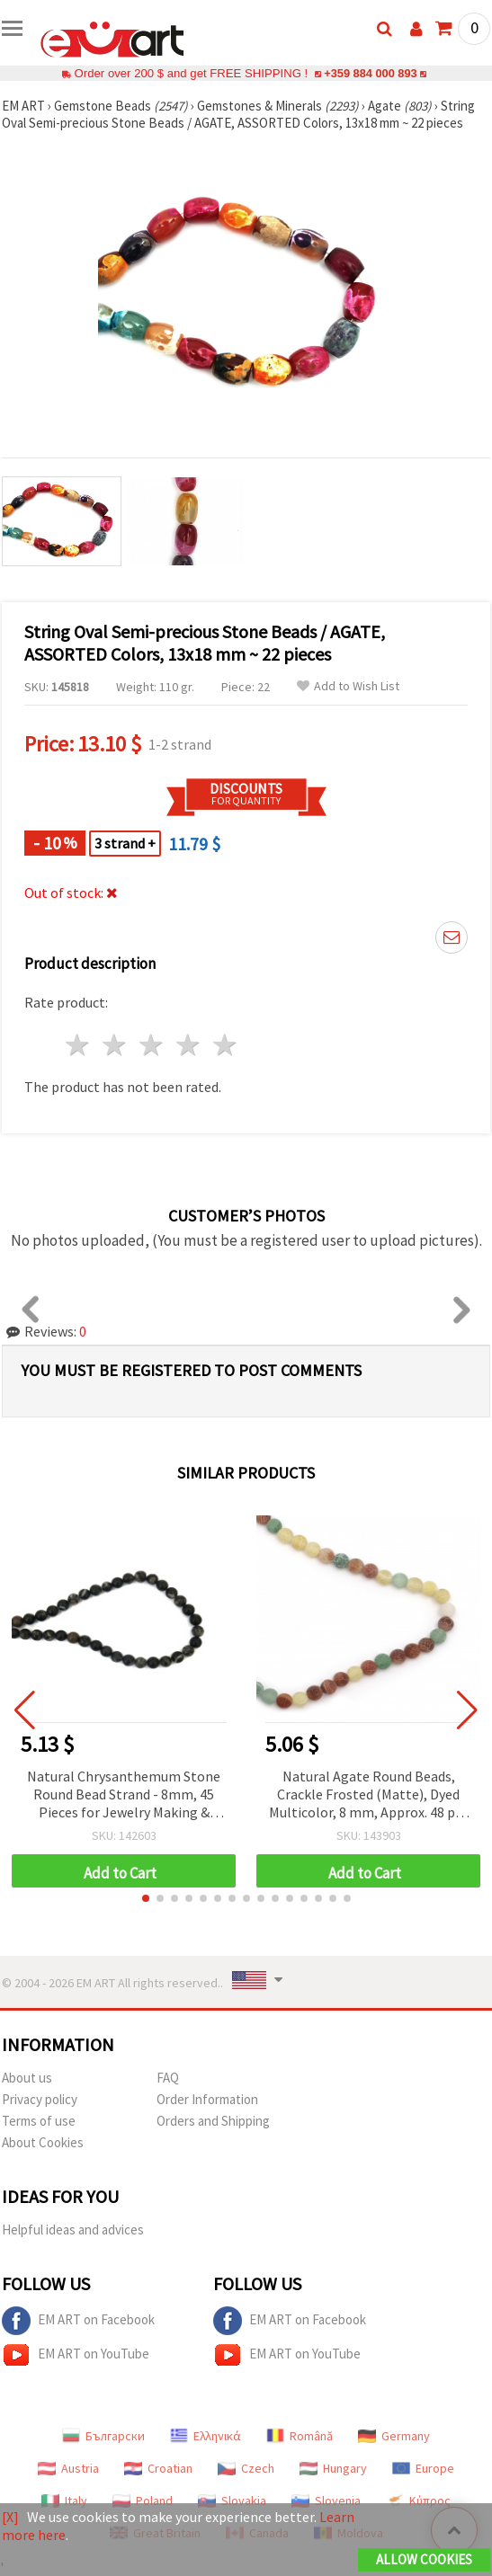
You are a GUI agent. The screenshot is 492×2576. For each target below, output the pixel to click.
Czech (246, 2468)
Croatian (158, 2468)
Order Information (207, 2099)
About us (27, 2077)
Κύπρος (418, 2500)
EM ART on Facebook (78, 2320)
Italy (64, 2500)
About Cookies (43, 2142)
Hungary (333, 2468)
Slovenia (326, 2500)
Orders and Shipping (213, 2120)
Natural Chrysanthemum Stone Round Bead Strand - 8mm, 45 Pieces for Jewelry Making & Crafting (123, 1795)
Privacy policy (39, 2099)
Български (103, 2436)
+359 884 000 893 (370, 73)
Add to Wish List (348, 686)
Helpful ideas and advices (73, 2229)
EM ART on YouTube (75, 2355)
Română (299, 2436)
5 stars (225, 1044)
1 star (78, 1044)
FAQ (168, 2077)
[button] (145, 1898)
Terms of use (39, 2120)
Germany (394, 2436)
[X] (10, 2517)
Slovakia (232, 2500)
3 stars (152, 1044)
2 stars (115, 1044)
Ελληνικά (205, 2436)
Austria (68, 2468)
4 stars (188, 1044)
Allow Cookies (424, 2559)
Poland (142, 2500)
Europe (423, 2468)
